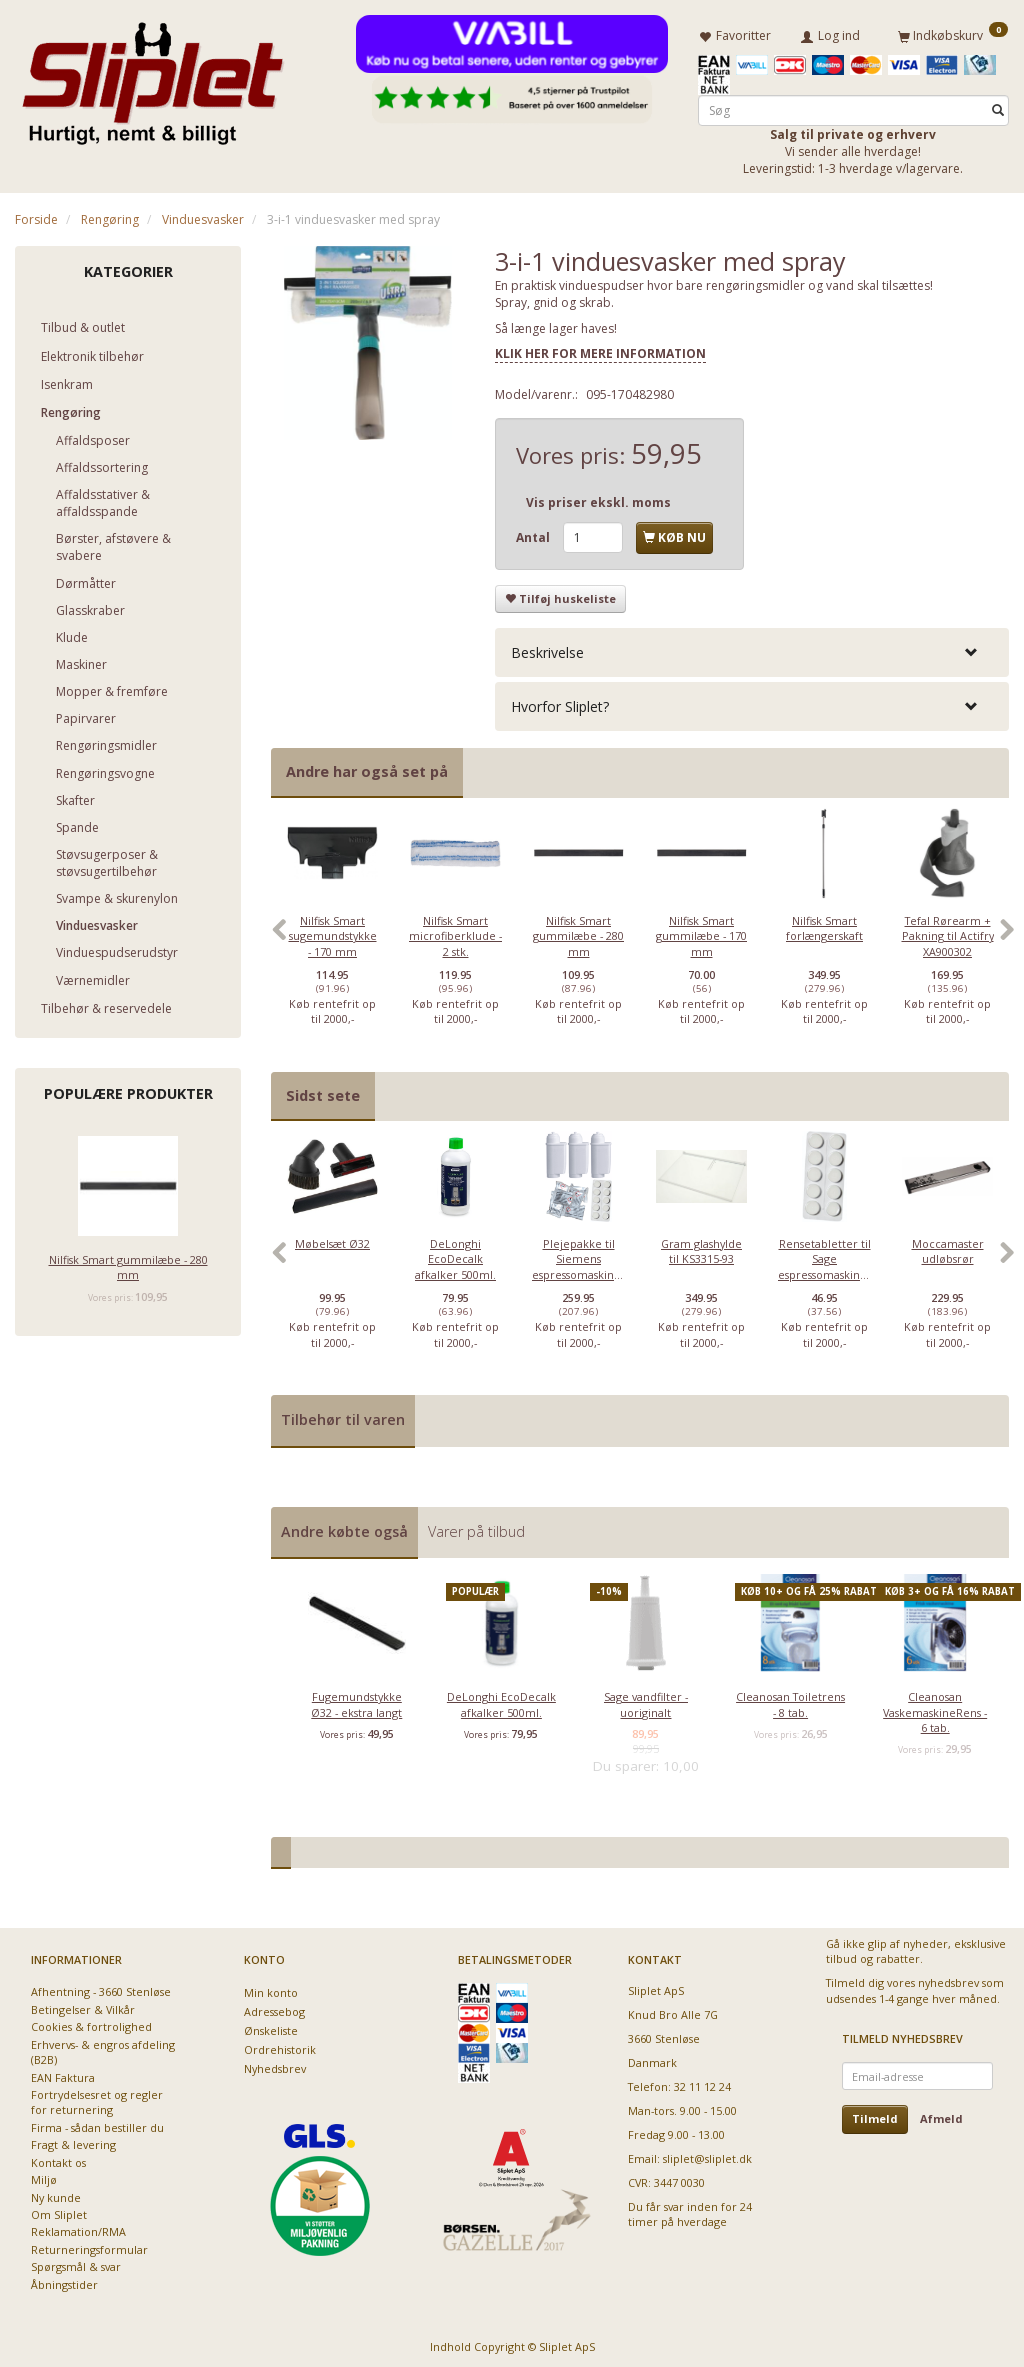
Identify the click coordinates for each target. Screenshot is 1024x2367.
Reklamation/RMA (78, 2228)
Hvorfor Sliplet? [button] (560, 702)
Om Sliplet (59, 2210)
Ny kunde (56, 2193)
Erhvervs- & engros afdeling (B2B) (103, 2048)
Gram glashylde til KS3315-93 (701, 1247)
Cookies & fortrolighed (91, 2022)
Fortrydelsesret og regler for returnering (97, 2098)
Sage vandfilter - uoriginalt (646, 1700)
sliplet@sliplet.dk (707, 2154)
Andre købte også (344, 1527)
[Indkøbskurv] (953, 33)
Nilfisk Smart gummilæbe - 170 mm (701, 932)
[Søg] (998, 106)
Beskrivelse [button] (547, 648)
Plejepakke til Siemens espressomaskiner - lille (578, 1262)
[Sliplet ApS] (152, 77)
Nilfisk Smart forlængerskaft (824, 924)
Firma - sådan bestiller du (97, 2123)
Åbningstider (64, 2280)
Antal (534, 534)
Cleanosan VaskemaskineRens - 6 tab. (935, 1708)
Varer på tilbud (476, 1527)
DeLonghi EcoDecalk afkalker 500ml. (455, 1255)
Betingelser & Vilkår (83, 2005)
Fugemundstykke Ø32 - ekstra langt (356, 1700)
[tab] (752, 648)
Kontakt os (58, 2158)
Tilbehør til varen (343, 1415)
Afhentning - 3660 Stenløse (101, 1988)
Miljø (44, 2175)
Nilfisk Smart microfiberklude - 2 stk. (455, 932)
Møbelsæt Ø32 (332, 1239)
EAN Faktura (63, 2073)
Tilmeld (875, 2114)
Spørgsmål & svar (76, 2262)
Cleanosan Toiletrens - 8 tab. (790, 1700)
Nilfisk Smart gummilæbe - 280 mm (128, 1263)
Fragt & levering (73, 2140)
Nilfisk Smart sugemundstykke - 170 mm (333, 932)
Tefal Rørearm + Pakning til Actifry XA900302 (948, 932)
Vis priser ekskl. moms (598, 498)
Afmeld (941, 2114)
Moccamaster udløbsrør (948, 1247)
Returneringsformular (89, 2245)
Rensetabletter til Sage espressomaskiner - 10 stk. (824, 1262)
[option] (332, 935)
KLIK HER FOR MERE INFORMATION (600, 349)
